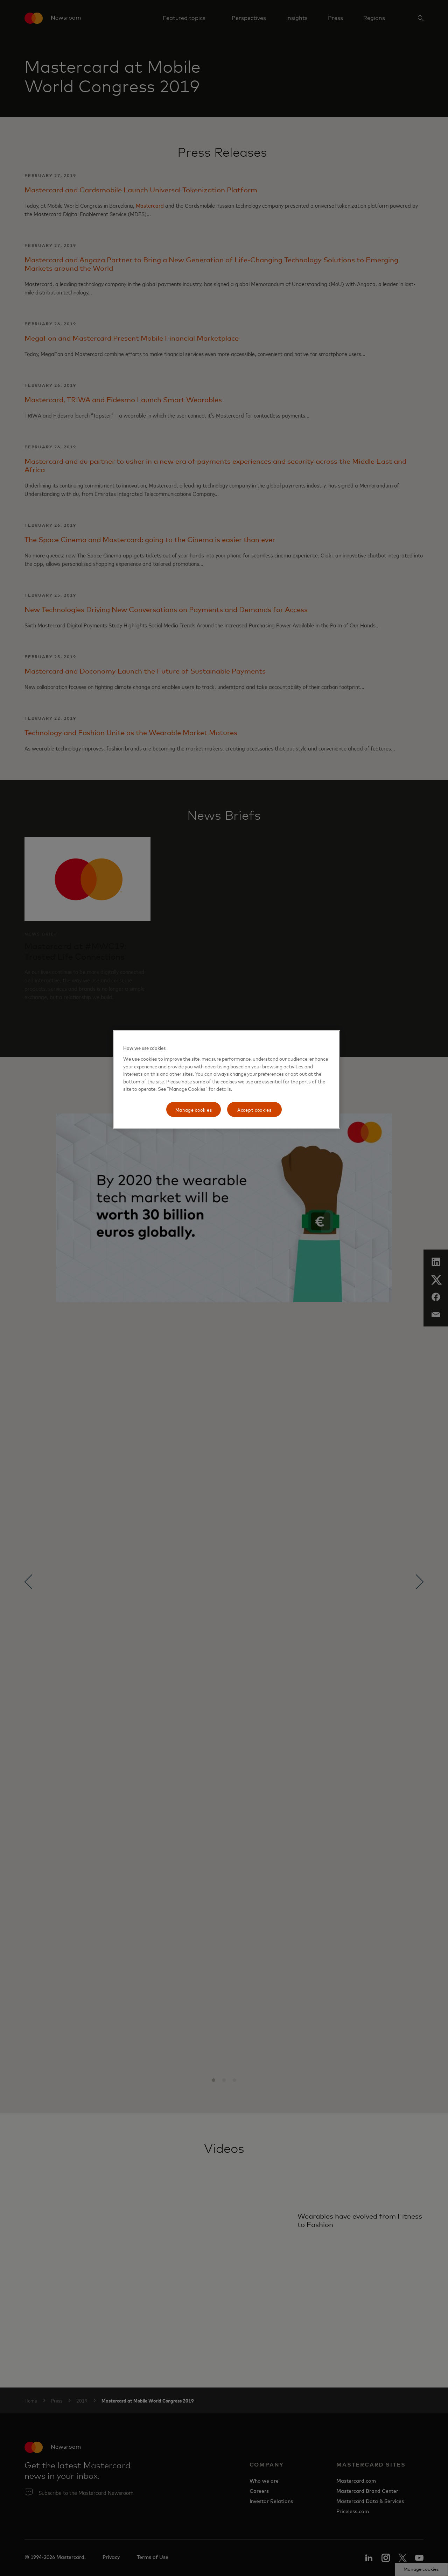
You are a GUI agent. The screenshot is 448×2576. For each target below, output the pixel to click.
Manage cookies (193, 1109)
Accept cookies (254, 1109)
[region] (226, 1079)
